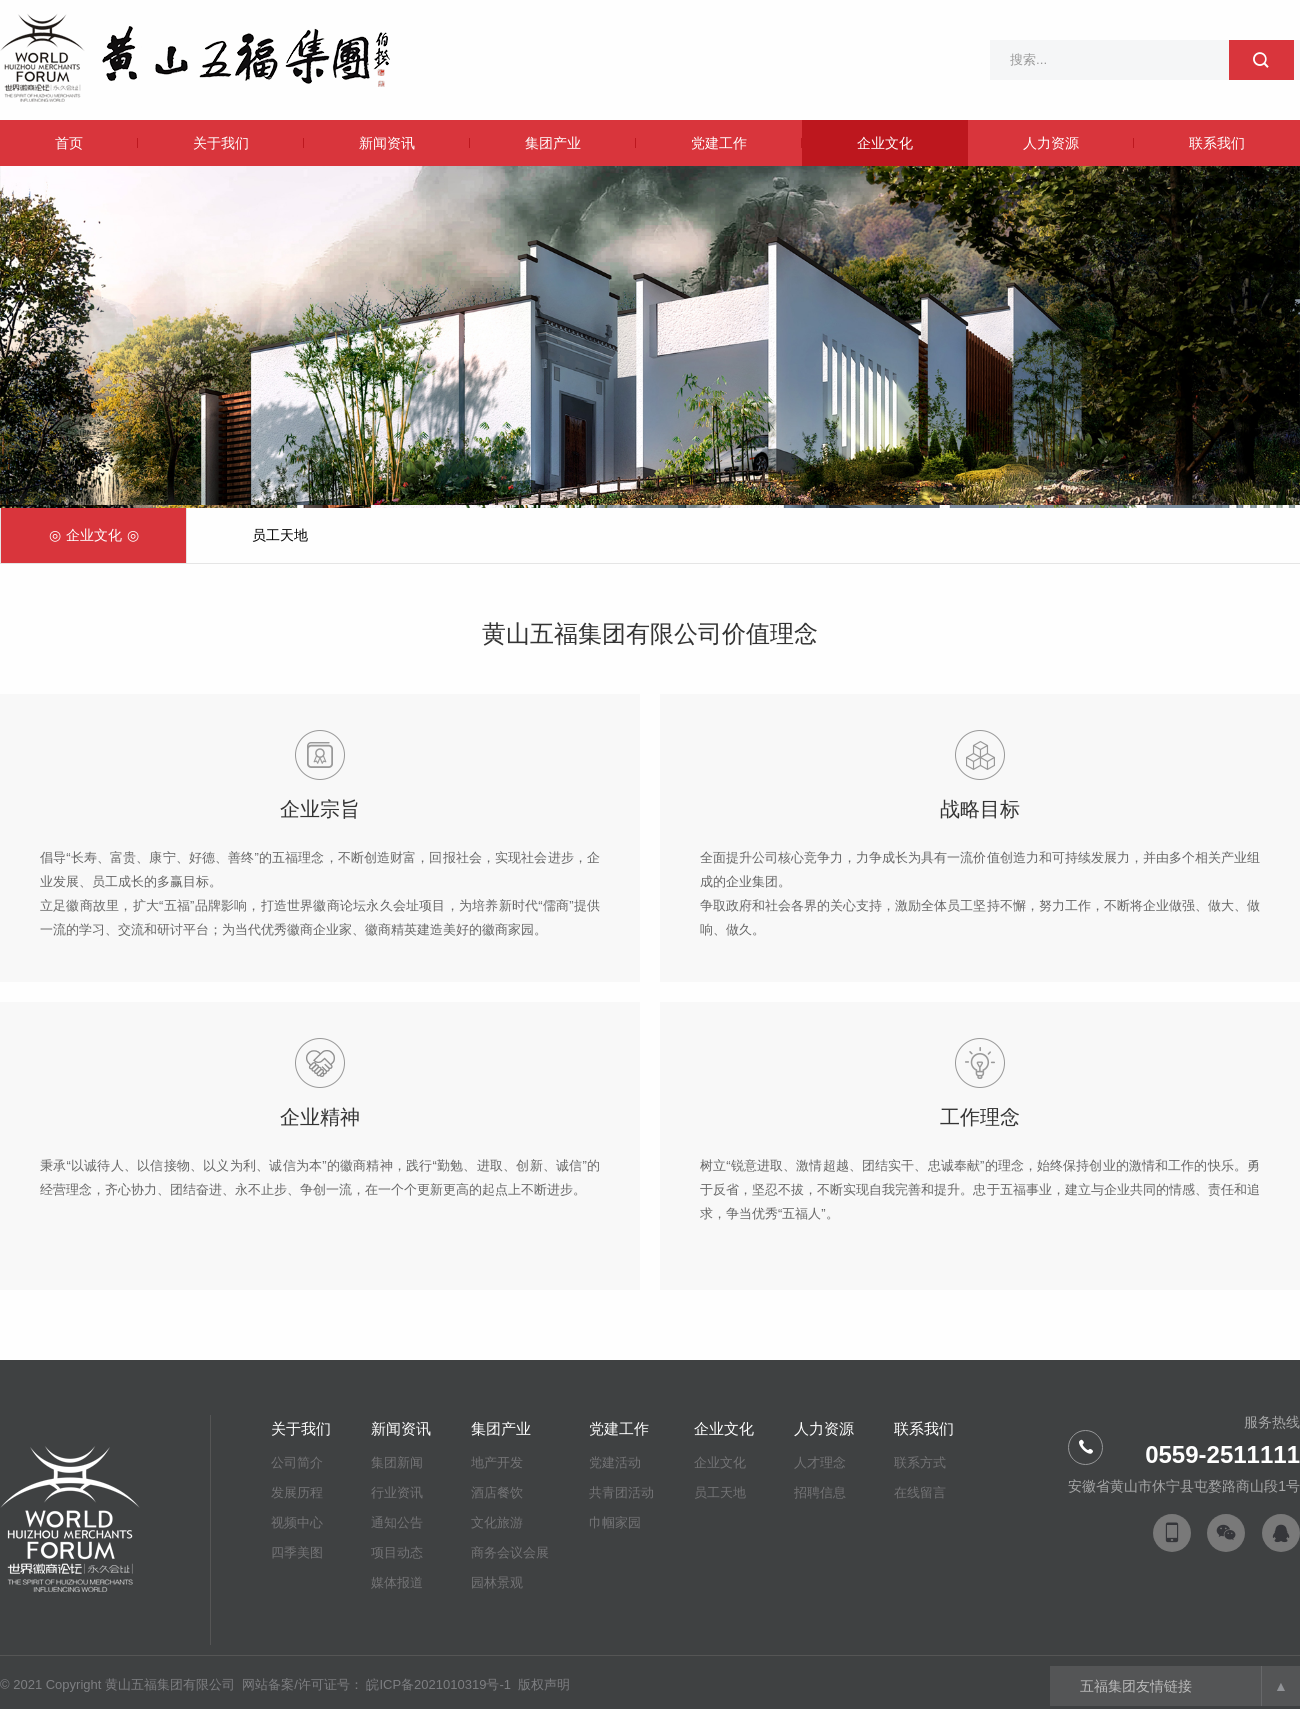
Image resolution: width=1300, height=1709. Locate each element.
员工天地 (280, 535)
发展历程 (297, 1492)
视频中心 (297, 1522)
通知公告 (397, 1522)
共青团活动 (621, 1492)
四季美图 (297, 1552)
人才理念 (820, 1462)
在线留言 (920, 1492)
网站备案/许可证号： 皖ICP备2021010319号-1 (378, 1684)
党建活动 (615, 1462)
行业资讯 (397, 1492)
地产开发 (497, 1462)
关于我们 (221, 143)
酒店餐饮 (497, 1492)
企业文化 (885, 143)
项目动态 (397, 1552)
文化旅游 (497, 1522)
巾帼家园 (615, 1522)
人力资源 (1051, 143)
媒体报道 (397, 1582)
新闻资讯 (387, 143)
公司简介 (297, 1462)
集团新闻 (397, 1462)
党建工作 (719, 143)
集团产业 (553, 143)
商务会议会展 (510, 1552)
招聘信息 (820, 1492)
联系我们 (1217, 143)
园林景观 (497, 1582)
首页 (69, 143)
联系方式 (920, 1462)
